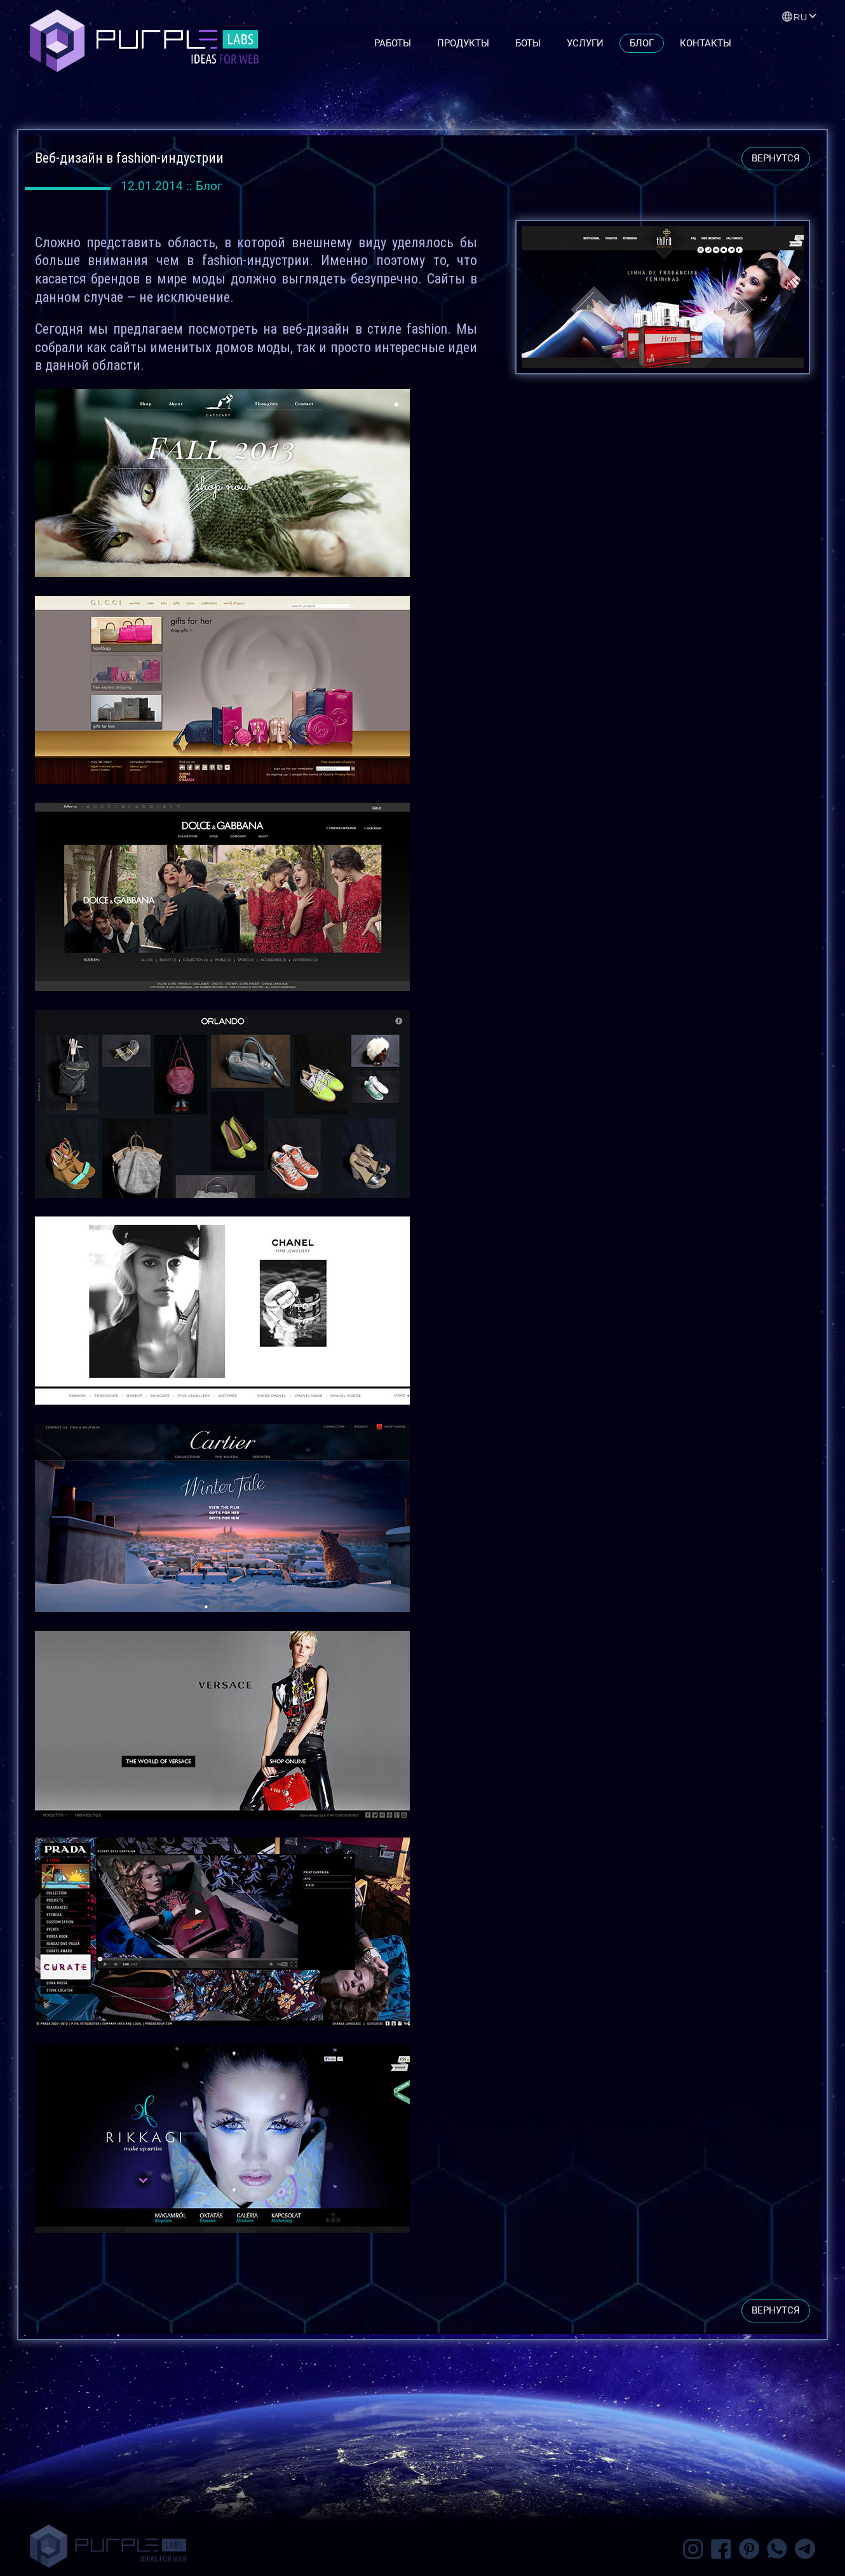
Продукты (463, 43)
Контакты (705, 43)
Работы (392, 43)
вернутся (776, 158)
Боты (528, 43)
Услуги (585, 43)
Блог (642, 43)
